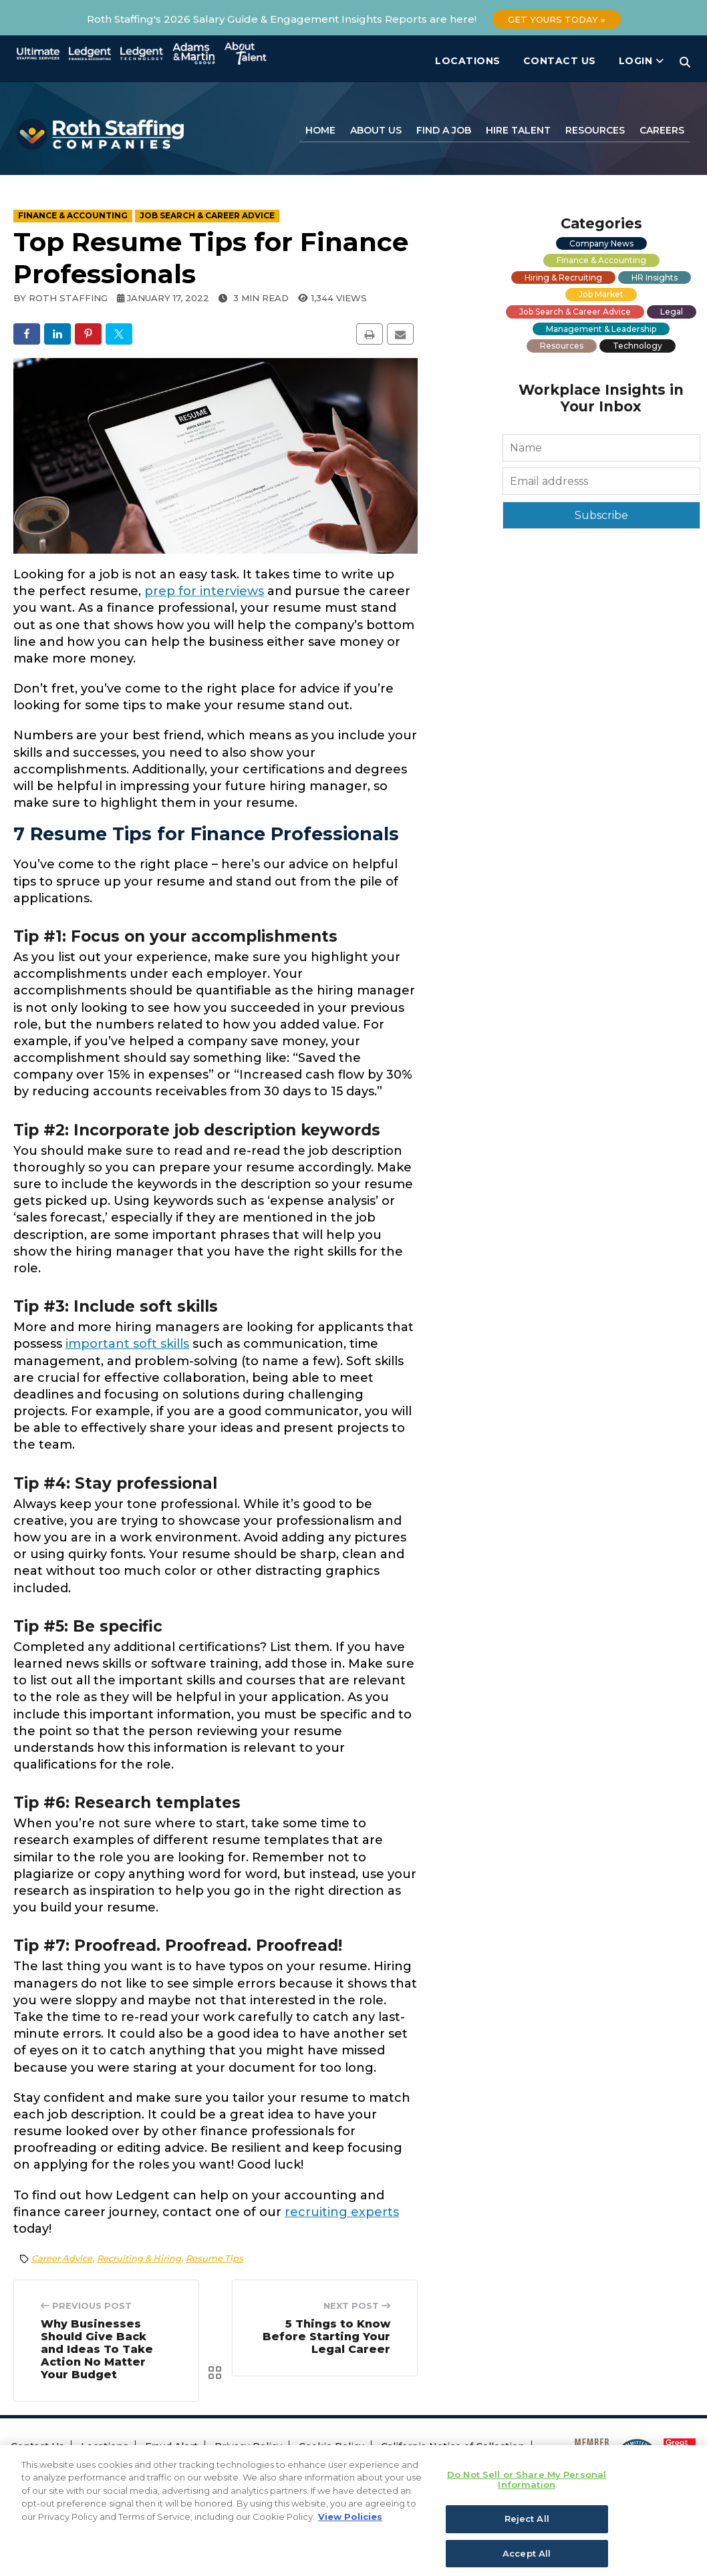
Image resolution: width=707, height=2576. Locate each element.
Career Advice (61, 2258)
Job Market (601, 294)
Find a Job (443, 130)
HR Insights (654, 277)
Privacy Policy (248, 2446)
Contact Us (559, 61)
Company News (601, 243)
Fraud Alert (171, 2446)
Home (320, 130)
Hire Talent (518, 130)
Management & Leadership (601, 329)
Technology (637, 346)
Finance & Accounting (601, 260)
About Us (376, 130)
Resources (595, 130)
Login (641, 61)
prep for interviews (204, 591)
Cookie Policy (331, 2446)
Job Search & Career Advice (575, 312)
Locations (468, 61)
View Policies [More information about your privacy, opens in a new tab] (350, 2537)
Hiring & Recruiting (563, 277)
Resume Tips (214, 2258)
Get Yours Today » (556, 19)
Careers (662, 130)
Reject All (527, 2539)
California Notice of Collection (453, 2446)
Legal (671, 312)
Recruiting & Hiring (139, 2258)
